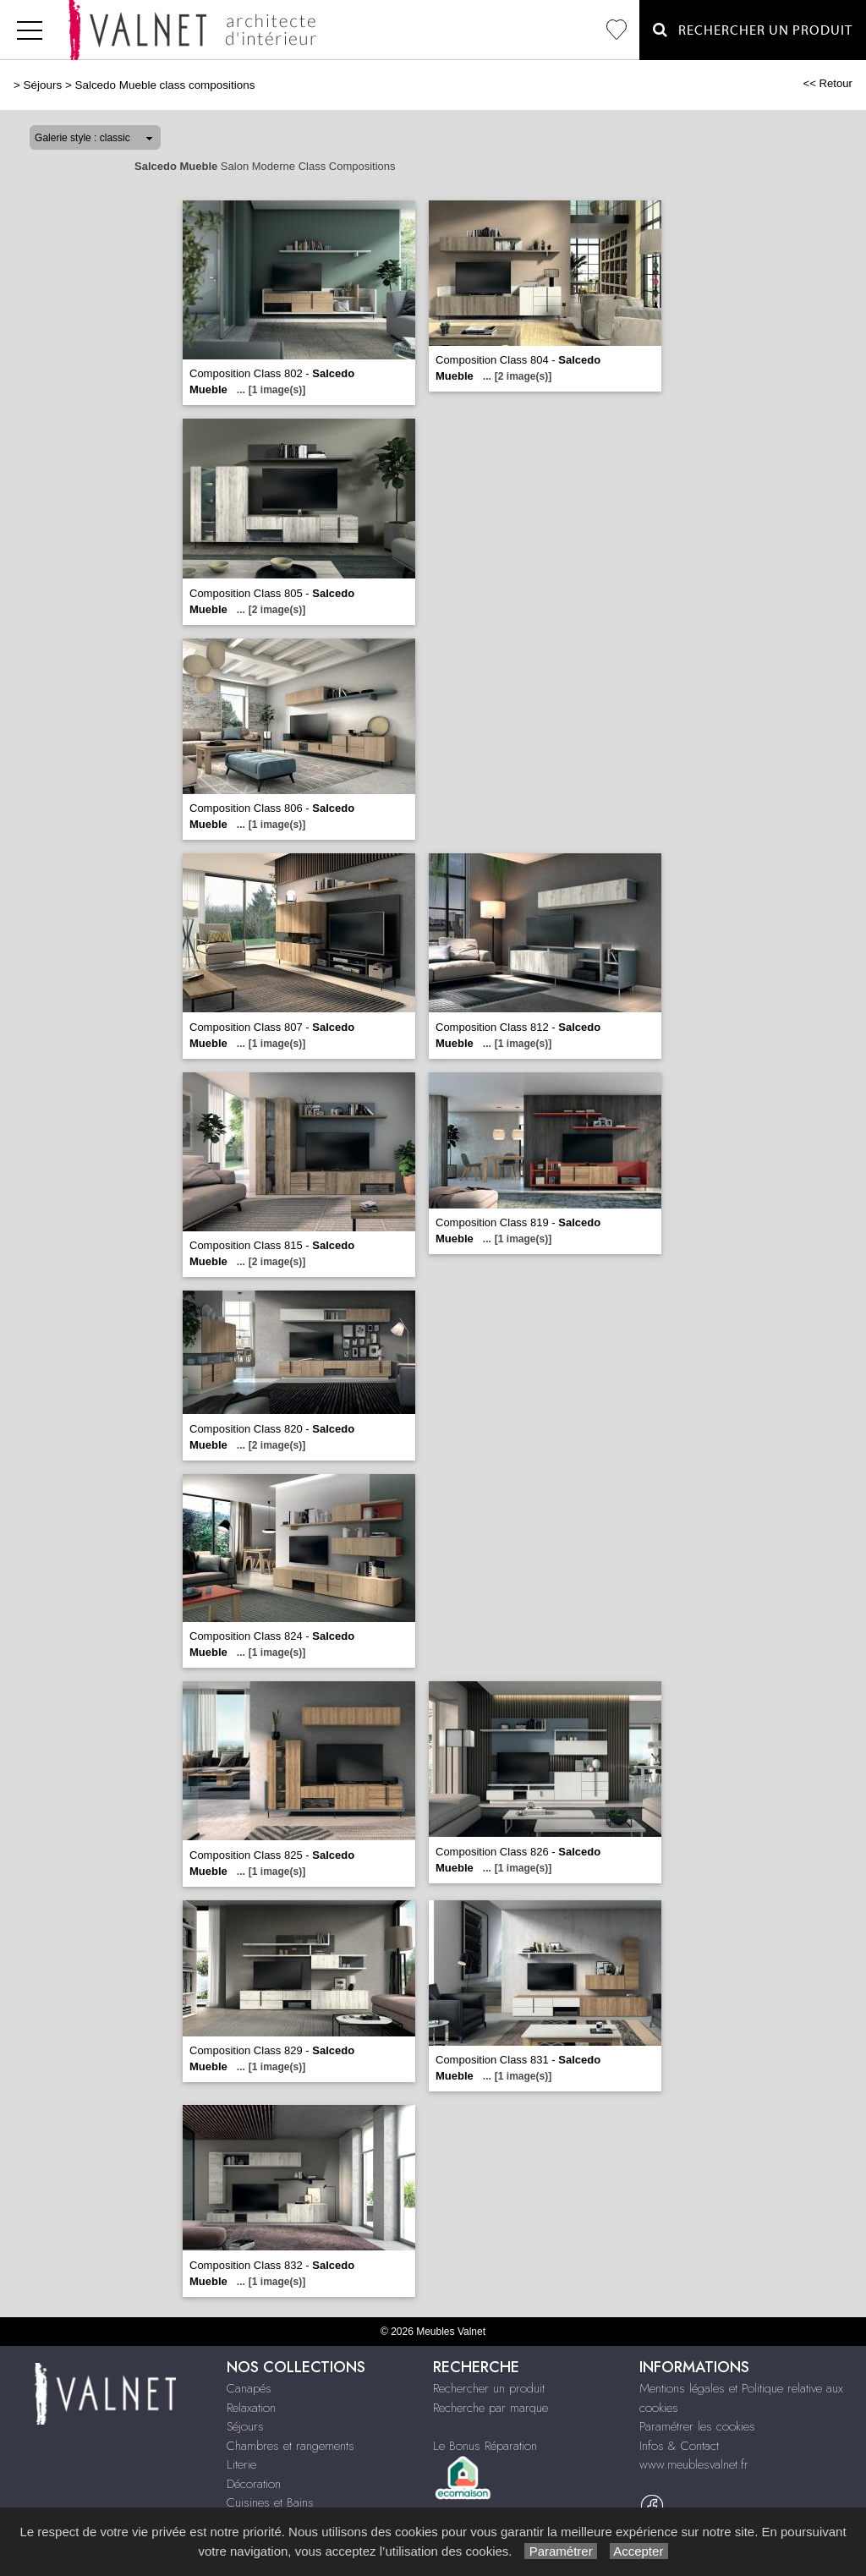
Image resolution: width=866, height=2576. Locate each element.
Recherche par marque (490, 2407)
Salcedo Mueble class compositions (164, 85)
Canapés (249, 2388)
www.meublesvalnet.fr (693, 2464)
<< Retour (827, 83)
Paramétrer (560, 2551)
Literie (241, 2464)
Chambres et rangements (290, 2445)
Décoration (254, 2484)
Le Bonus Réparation (485, 2445)
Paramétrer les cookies (697, 2426)
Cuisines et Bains (270, 2502)
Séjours (43, 85)
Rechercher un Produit (752, 30)
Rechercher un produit (489, 2388)
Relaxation (251, 2407)
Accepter (639, 2551)
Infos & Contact (679, 2445)
